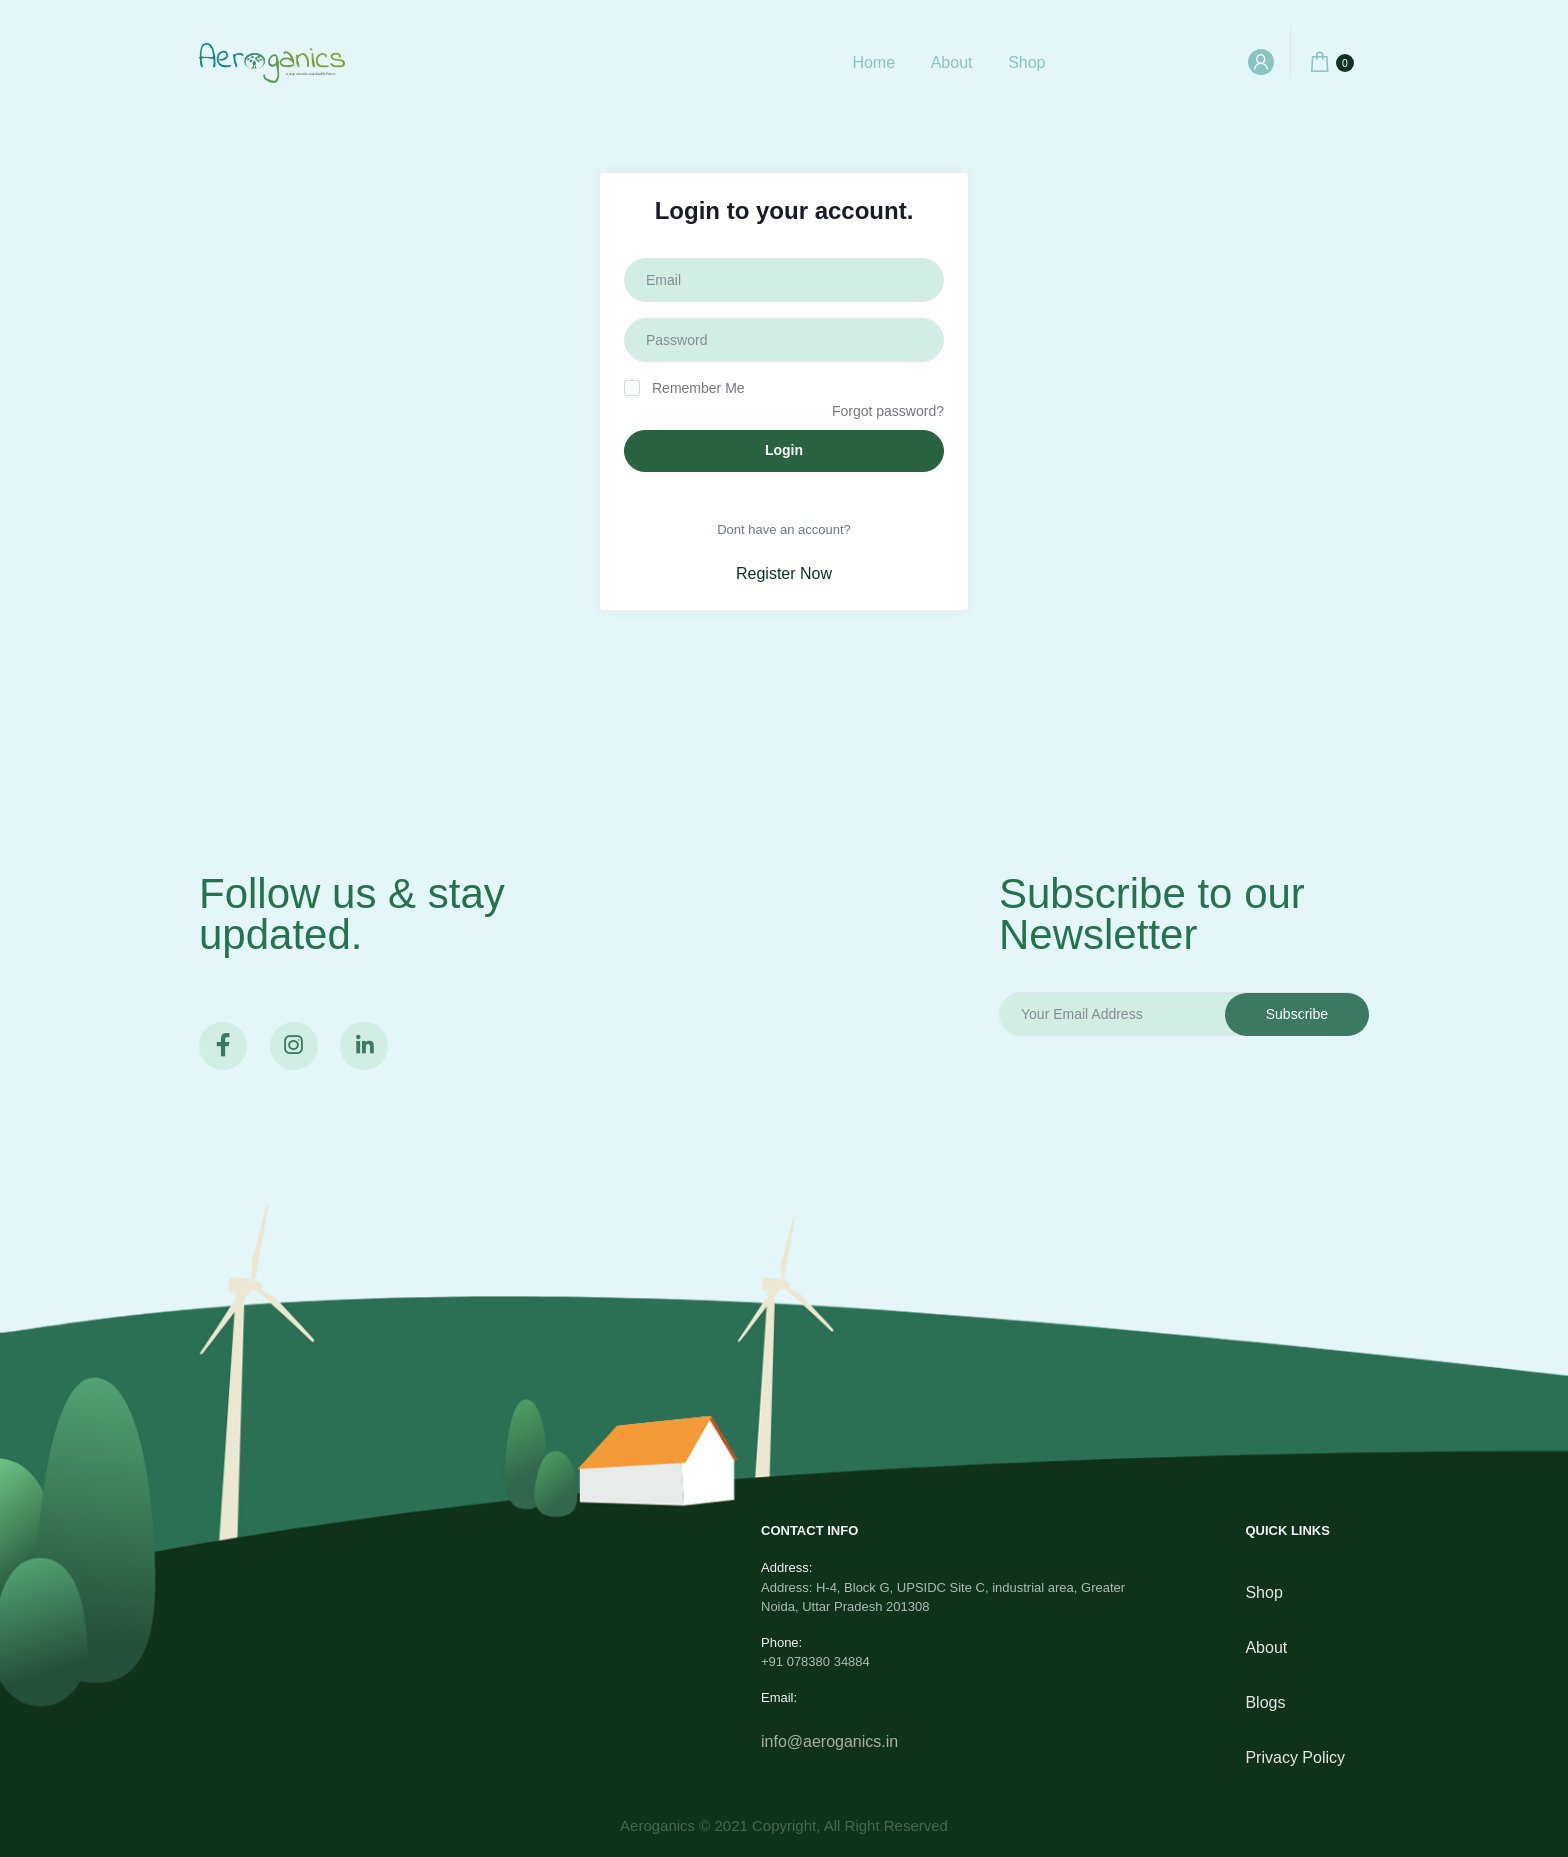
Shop (1026, 62)
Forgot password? (888, 411)
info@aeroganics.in (829, 1741)
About (952, 62)
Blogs (1265, 1702)
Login (784, 450)
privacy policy (1295, 1757)
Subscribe (1297, 1014)
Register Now (784, 573)
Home (873, 62)
